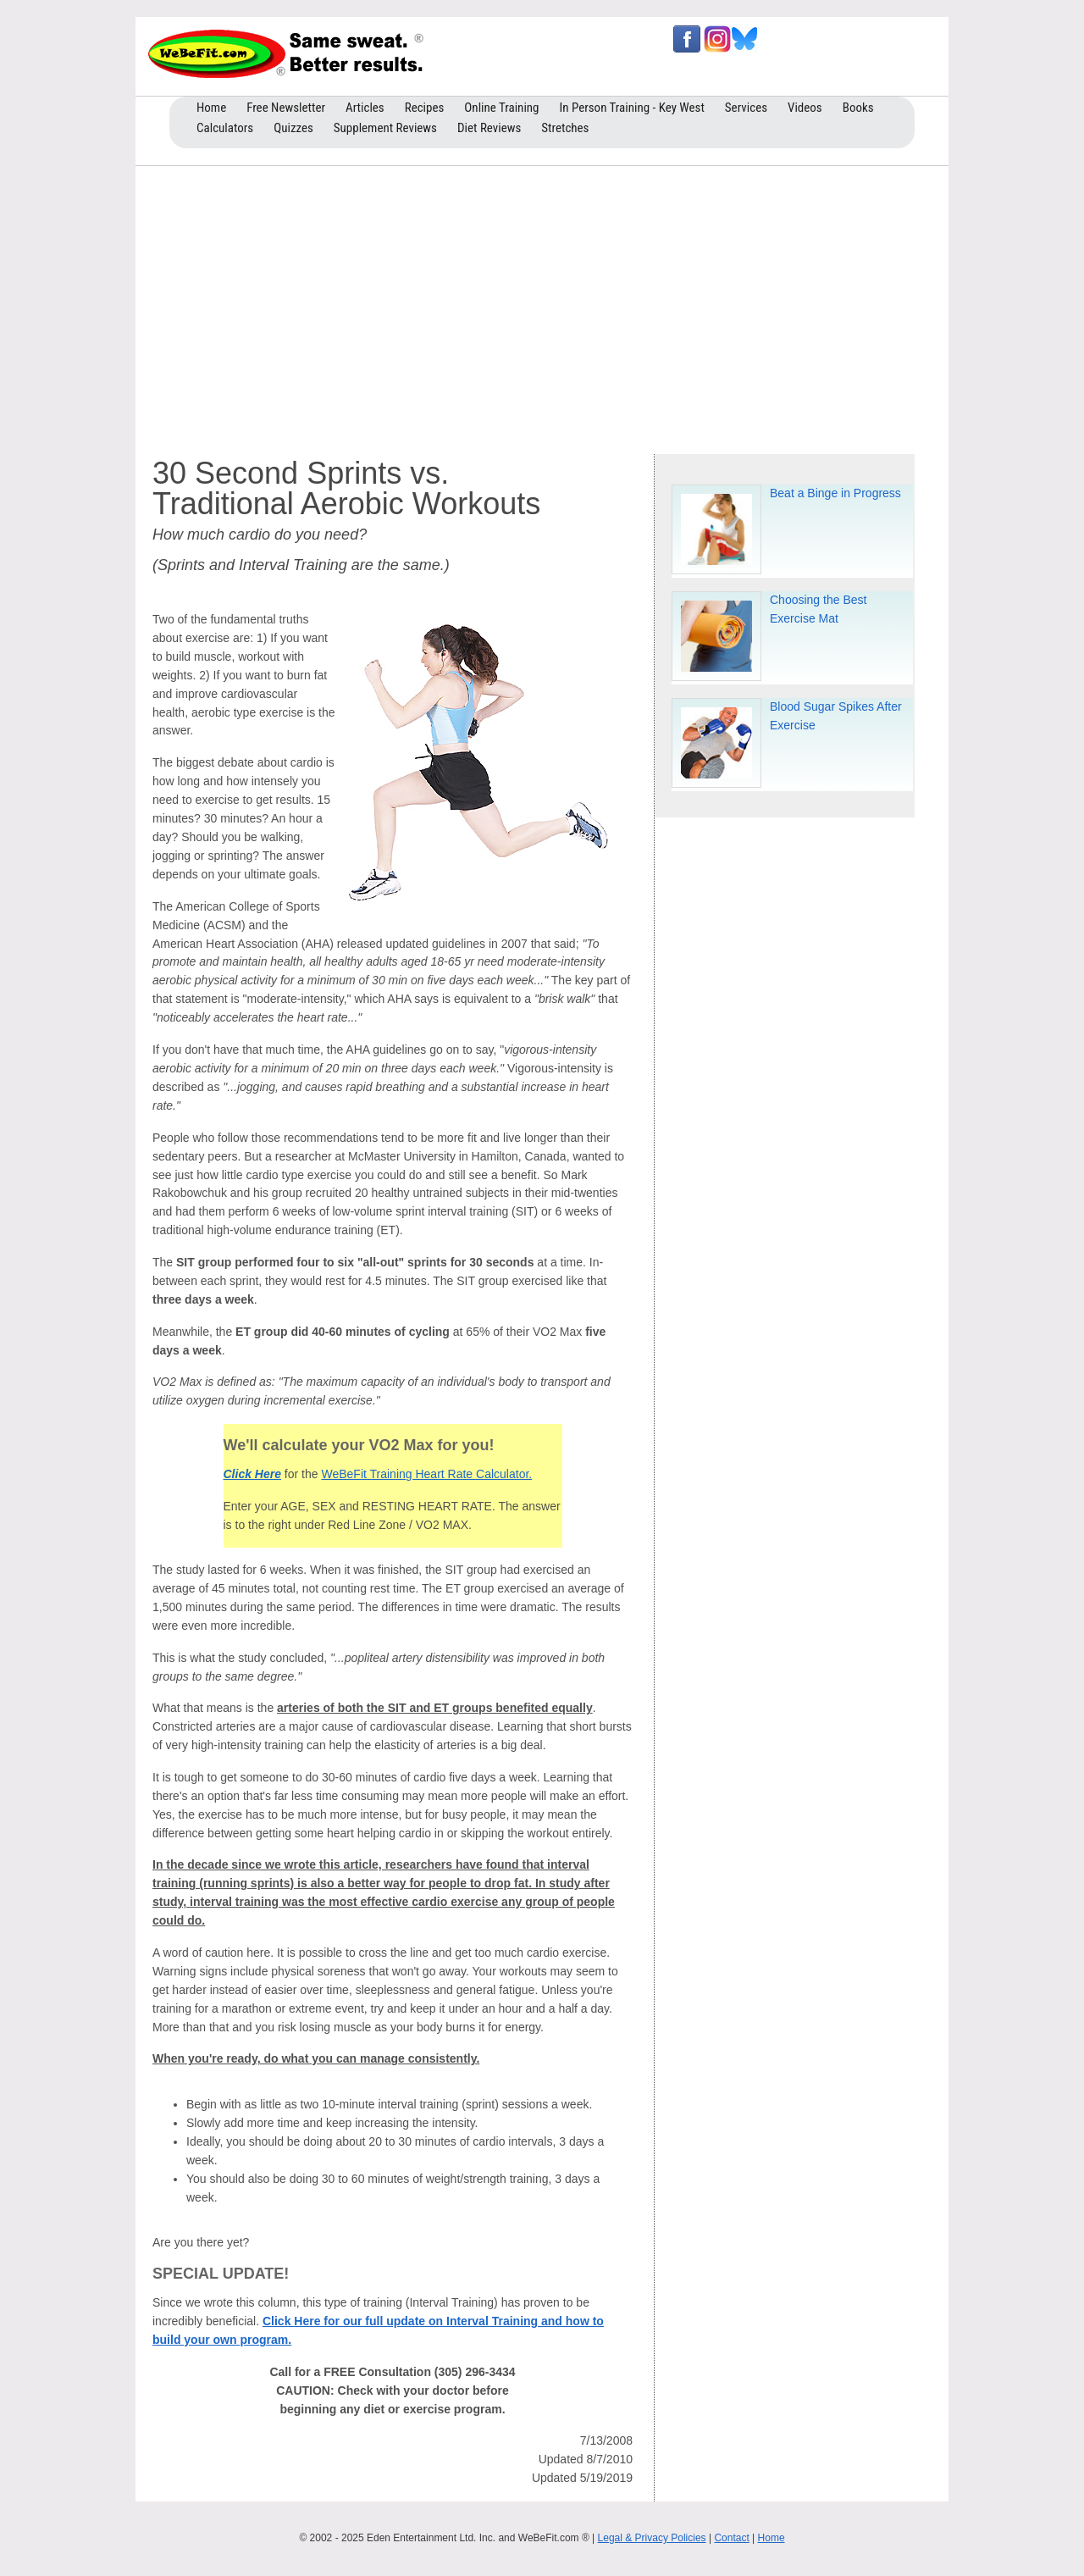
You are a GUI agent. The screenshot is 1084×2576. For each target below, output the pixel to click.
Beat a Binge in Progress (835, 493)
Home (771, 2538)
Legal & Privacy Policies (652, 2538)
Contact (731, 2538)
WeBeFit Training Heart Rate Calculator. (426, 1474)
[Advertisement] (542, 305)
